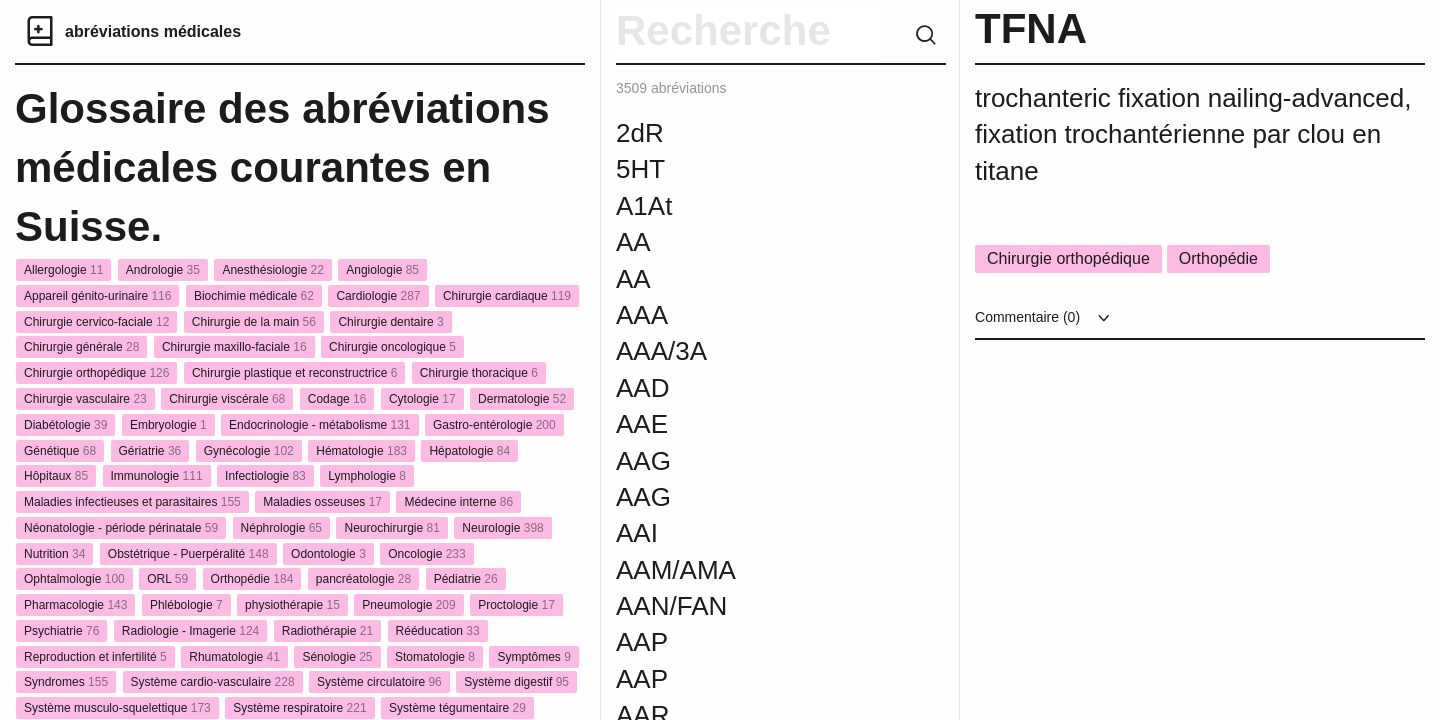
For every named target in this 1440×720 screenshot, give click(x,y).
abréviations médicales (153, 31)
